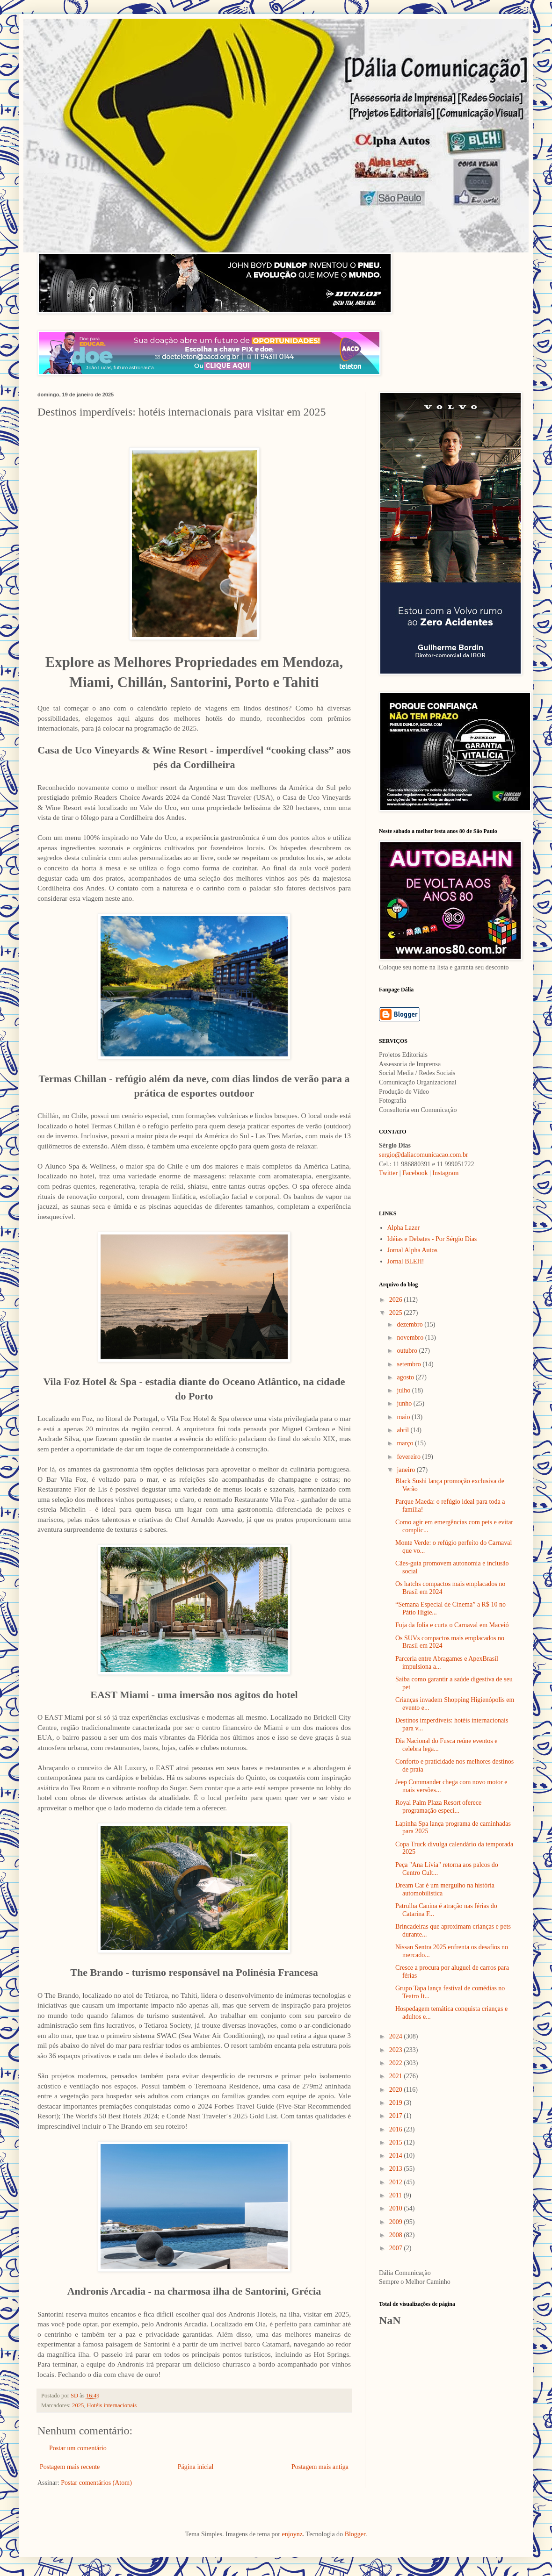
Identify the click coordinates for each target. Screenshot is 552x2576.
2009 (396, 2221)
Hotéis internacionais (112, 2405)
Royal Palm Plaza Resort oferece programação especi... (438, 1806)
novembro (411, 1337)
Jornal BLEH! (405, 1261)
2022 (396, 2063)
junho (405, 1403)
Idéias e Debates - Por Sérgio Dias (432, 1238)
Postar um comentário (78, 2448)
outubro (408, 1350)
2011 (396, 2195)
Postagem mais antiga (320, 2466)
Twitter (388, 1173)
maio (404, 1417)
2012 (396, 2182)
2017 (396, 2115)
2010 (396, 2208)
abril (403, 1430)
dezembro (410, 1324)
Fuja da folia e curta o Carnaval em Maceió (452, 1625)
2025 (78, 2405)
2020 (396, 2089)
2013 (396, 2168)
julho (404, 1390)
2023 (396, 2049)
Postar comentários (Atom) (96, 2482)
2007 (396, 2248)
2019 (396, 2102)
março (405, 1443)
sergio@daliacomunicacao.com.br (423, 1154)
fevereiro (409, 1456)
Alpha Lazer (403, 1227)
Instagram (445, 1173)
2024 (396, 2036)
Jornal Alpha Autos (412, 1250)
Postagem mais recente (70, 2466)
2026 (396, 1299)
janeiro (406, 1469)
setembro (409, 1364)
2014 (396, 2155)
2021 (396, 2076)
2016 (396, 2129)
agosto (406, 1377)
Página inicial (196, 2466)
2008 (396, 2235)
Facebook (415, 1173)
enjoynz (292, 2534)
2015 (396, 2142)
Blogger (355, 2534)
